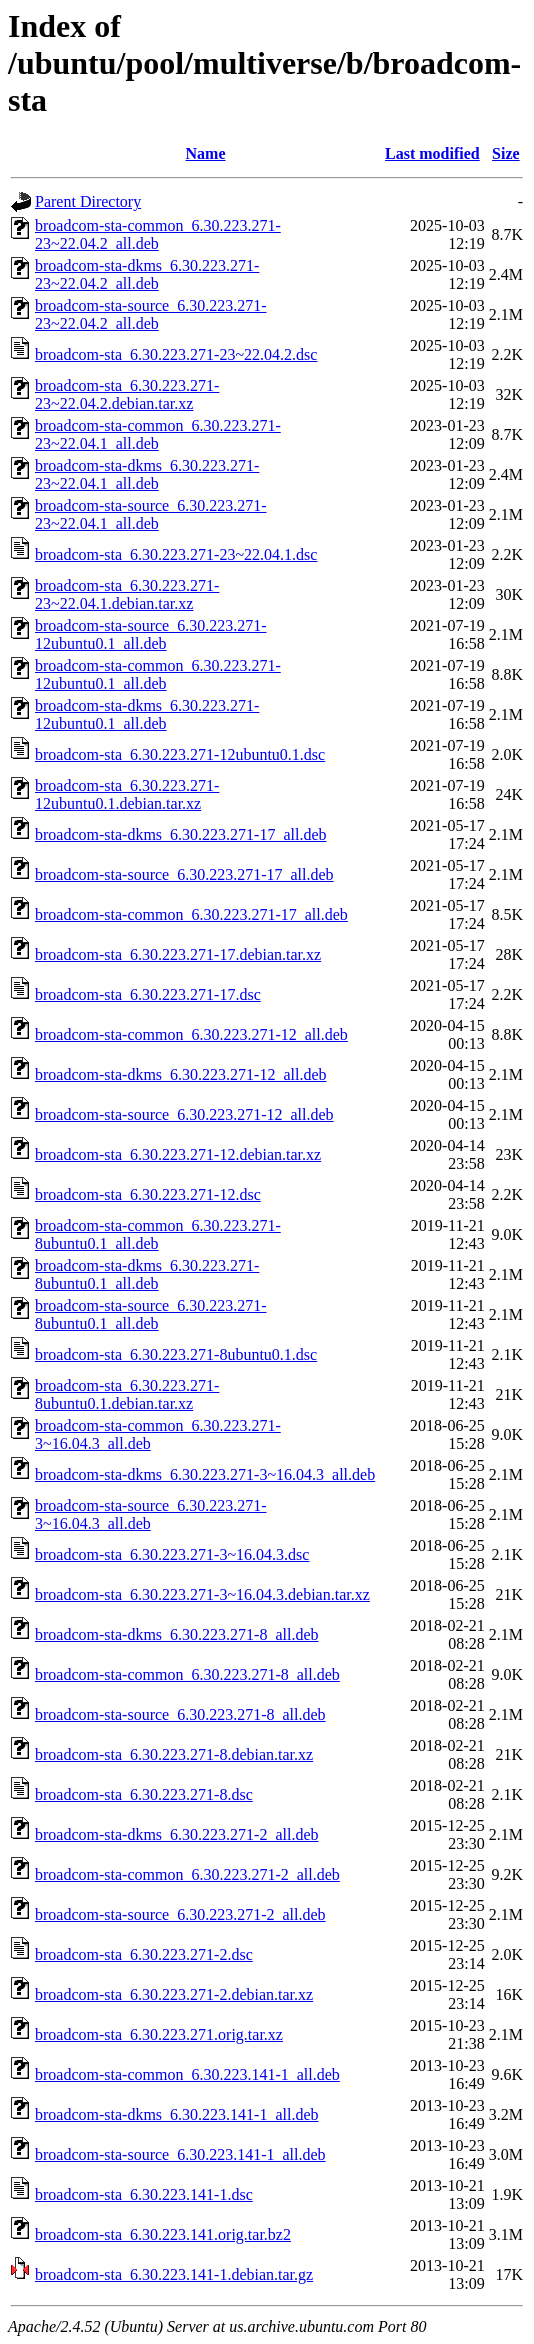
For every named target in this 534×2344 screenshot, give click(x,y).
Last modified (432, 153)
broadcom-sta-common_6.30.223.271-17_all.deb (191, 914)
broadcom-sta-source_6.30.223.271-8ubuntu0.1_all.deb (151, 1314)
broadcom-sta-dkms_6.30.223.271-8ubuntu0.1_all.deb (147, 1274)
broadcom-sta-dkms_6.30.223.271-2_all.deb (177, 1834)
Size (506, 153)
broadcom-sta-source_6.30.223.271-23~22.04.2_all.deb (151, 314)
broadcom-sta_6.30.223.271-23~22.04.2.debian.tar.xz (127, 394)
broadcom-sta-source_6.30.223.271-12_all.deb (184, 1114)
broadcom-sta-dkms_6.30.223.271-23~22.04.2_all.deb (147, 274)
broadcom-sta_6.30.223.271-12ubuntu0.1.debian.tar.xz (127, 794)
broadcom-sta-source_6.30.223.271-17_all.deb (184, 874)
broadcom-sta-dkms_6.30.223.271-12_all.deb (181, 1074)
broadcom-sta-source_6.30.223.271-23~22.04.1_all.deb (151, 514)
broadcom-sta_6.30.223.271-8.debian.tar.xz (174, 1754)
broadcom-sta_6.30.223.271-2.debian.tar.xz (174, 1994)
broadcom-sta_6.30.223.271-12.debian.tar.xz (178, 1154)
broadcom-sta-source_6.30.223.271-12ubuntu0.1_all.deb (151, 634)
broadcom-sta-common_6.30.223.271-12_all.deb (191, 1034)
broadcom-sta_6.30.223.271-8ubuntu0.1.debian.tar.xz (127, 1394)
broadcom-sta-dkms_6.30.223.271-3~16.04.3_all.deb (205, 1474)
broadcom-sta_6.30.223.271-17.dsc (148, 994)
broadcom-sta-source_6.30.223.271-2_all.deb (180, 1914)
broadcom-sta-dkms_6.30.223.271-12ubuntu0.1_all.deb (147, 714)
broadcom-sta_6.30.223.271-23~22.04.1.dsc (176, 554)
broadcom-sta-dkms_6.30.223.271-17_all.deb (181, 834)
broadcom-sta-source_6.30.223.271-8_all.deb (180, 1714)
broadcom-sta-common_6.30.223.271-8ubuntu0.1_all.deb (158, 1234)
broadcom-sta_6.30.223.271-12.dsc (148, 1194)
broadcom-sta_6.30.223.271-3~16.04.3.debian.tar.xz (202, 1594)
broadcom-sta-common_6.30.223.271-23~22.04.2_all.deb (158, 234)
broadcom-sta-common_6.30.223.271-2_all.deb (187, 1874)
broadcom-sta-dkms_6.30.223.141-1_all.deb (177, 2114)
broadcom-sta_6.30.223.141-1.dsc (144, 2194)
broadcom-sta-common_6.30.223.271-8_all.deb (187, 1674)
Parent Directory (88, 201)
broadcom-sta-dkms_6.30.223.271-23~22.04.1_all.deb (147, 474)
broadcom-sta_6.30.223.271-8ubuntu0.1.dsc (176, 1354)
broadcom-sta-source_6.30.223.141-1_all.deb (180, 2154)
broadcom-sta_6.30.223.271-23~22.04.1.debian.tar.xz (127, 594)
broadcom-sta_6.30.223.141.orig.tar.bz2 (163, 2234)
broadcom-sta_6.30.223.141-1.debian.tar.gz (174, 2274)
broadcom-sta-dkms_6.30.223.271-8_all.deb (177, 1634)
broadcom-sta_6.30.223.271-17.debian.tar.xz (178, 954)
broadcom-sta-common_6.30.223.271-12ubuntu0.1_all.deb (158, 674)
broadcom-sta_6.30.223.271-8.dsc (144, 1794)
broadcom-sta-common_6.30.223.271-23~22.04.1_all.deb (158, 434)
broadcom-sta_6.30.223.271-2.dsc (144, 1954)
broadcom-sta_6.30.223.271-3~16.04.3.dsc (172, 1554)
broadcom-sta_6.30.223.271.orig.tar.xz (159, 2034)
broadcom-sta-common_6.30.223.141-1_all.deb (187, 2074)
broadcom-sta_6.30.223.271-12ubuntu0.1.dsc (180, 754)
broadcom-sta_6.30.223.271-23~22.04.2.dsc (176, 354)
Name (206, 153)
